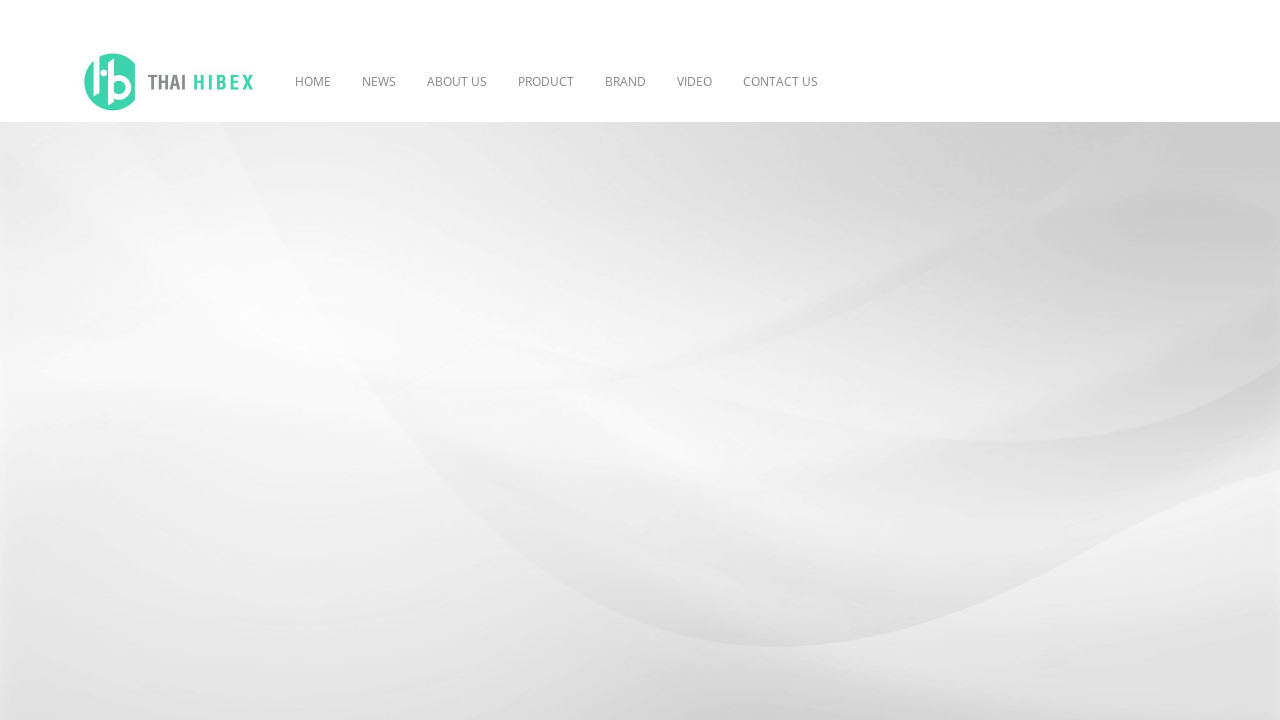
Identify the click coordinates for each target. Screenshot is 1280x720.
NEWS (379, 81)
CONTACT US (780, 81)
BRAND (625, 81)
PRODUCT (546, 81)
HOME (313, 81)
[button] (863, 82)
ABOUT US (457, 81)
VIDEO (694, 81)
